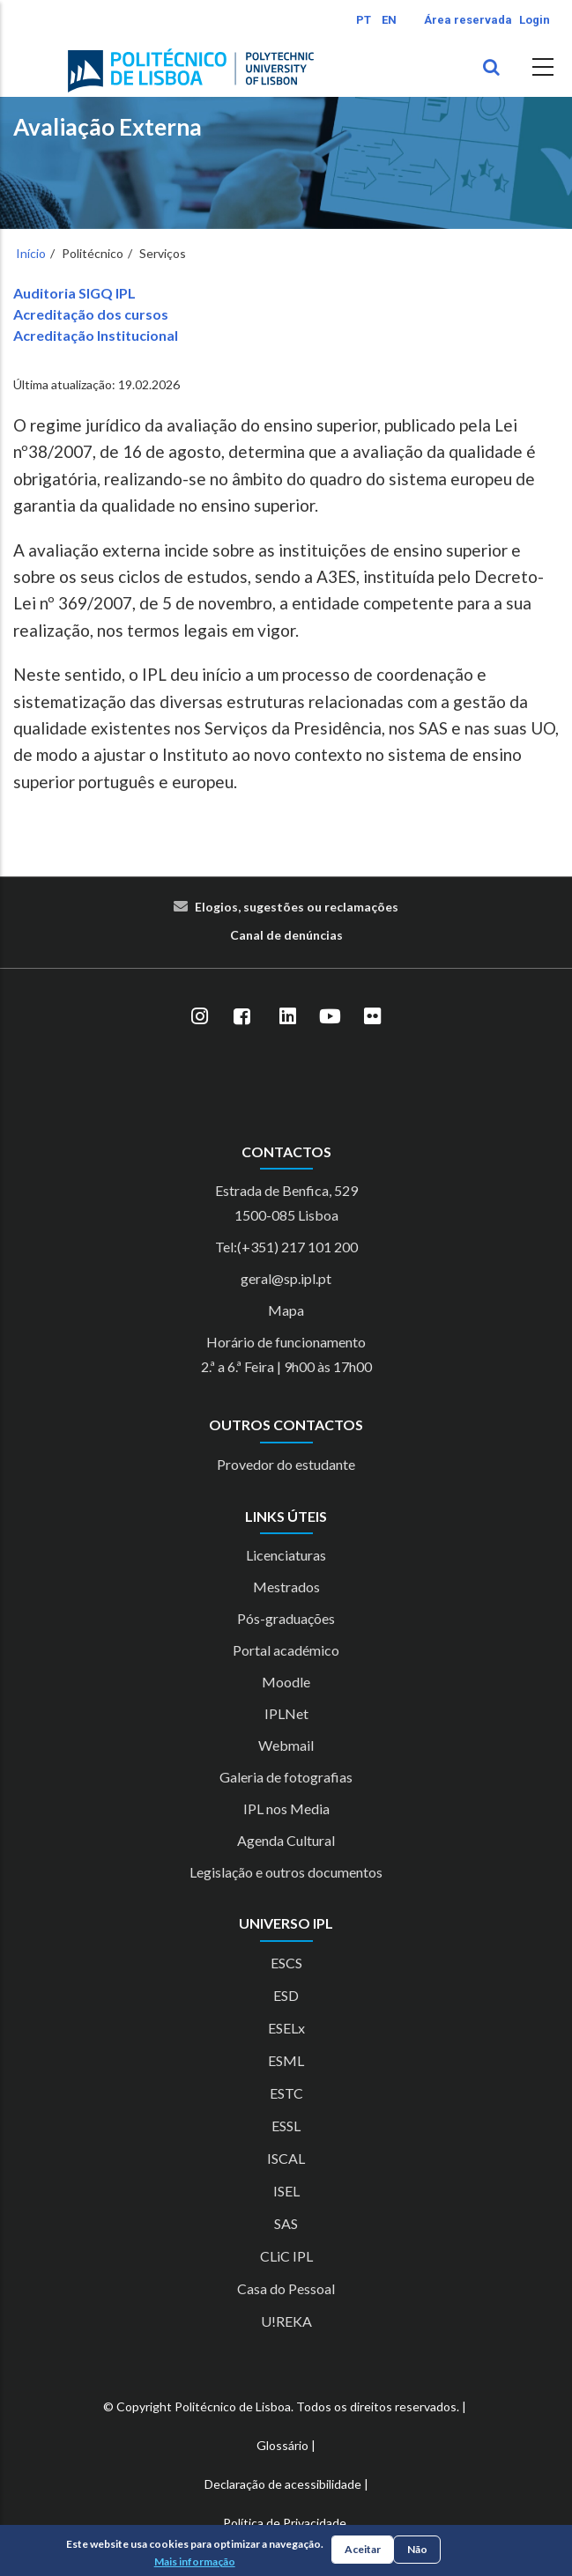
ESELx (286, 2027)
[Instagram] (200, 1016)
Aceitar (363, 2549)
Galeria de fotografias (286, 1776)
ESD (286, 1995)
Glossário (282, 2445)
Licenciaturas (286, 1554)
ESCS (286, 1962)
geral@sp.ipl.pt (286, 1278)
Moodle (286, 1681)
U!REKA (286, 2321)
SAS (286, 2223)
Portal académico (286, 1650)
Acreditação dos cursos (90, 314)
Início (31, 253)
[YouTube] (330, 1016)
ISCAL (286, 2158)
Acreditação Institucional (95, 335)
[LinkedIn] (288, 1016)
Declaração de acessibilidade (282, 2483)
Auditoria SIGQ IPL (74, 292)
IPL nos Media (286, 1808)
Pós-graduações (286, 1618)
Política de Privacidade (284, 2522)
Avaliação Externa (107, 127)
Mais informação (194, 2561)
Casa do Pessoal (286, 2288)
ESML (286, 2060)
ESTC (286, 2093)
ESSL (286, 2125)
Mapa (286, 1310)
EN (389, 19)
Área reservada (468, 19)
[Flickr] (373, 1016)
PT (363, 19)
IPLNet (286, 1713)
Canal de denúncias (286, 934)
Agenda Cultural (286, 1840)
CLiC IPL (286, 2256)
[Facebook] (242, 1016)
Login (534, 19)
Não (417, 2549)
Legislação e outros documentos (286, 1872)
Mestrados (286, 1586)
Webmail (286, 1745)
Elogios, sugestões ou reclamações (296, 906)
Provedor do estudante (286, 1464)
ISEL (286, 2190)
